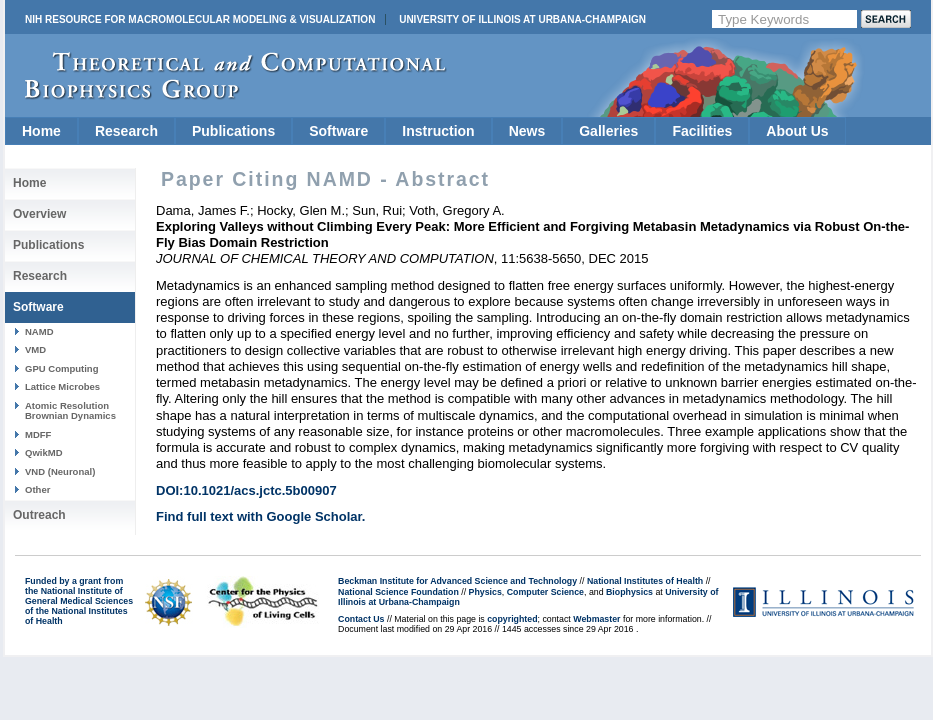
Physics (485, 592)
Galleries (608, 131)
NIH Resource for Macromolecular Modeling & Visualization (200, 19)
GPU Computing (61, 368)
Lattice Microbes (62, 386)
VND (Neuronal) (60, 471)
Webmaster (596, 619)
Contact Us (361, 619)
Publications (233, 131)
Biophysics (629, 592)
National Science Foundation (398, 592)
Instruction (438, 131)
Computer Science (545, 592)
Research (126, 131)
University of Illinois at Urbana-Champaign (522, 19)
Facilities (702, 131)
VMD (35, 349)
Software (338, 131)
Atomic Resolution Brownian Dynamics (70, 410)
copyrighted (512, 619)
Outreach (39, 515)
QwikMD (44, 452)
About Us (797, 131)
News (527, 131)
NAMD (39, 331)
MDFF (38, 434)
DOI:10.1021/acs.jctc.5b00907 (246, 490)
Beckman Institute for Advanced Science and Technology (457, 581)
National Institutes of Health (645, 581)
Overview (39, 214)
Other (37, 489)
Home (41, 131)
